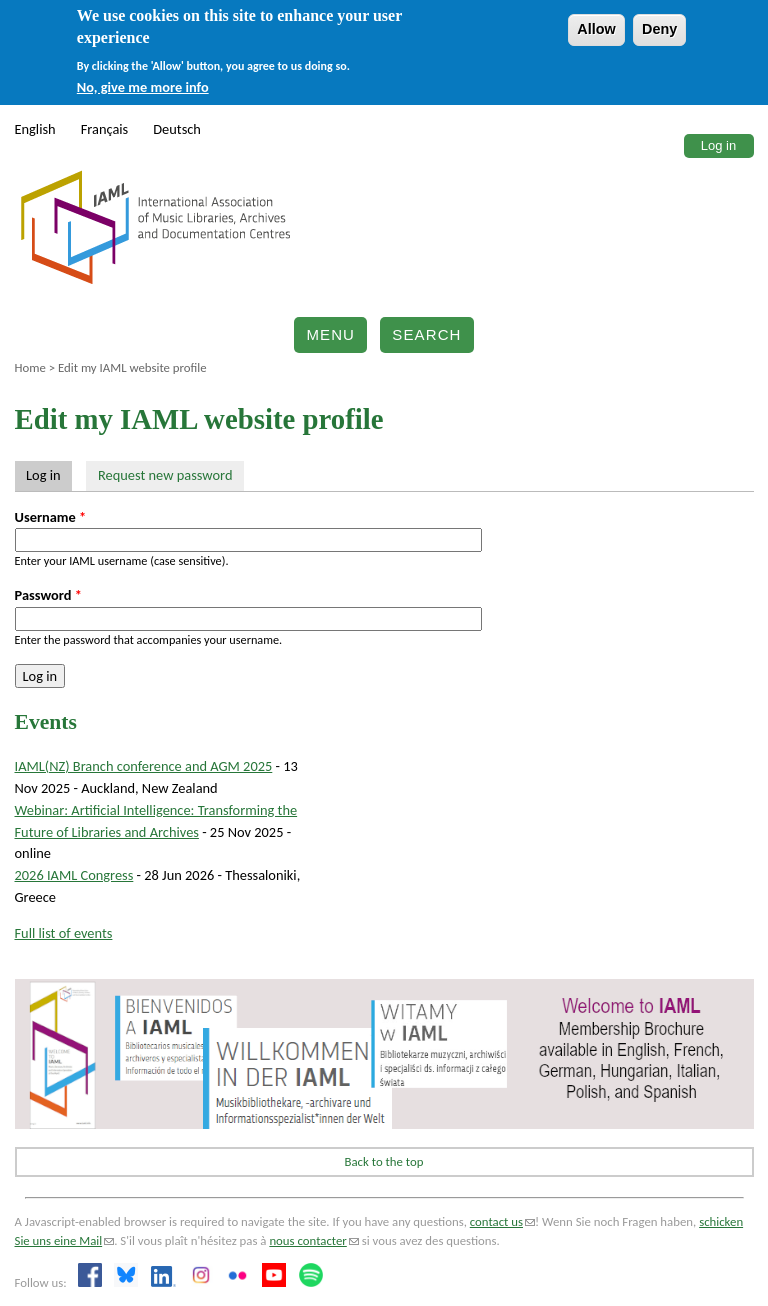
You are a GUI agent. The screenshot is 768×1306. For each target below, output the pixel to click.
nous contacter (313, 1240)
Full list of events (64, 933)
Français (105, 129)
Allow (596, 29)
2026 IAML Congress (74, 875)
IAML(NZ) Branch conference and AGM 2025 (144, 766)
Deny (659, 29)
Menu (330, 334)
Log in (718, 145)
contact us (502, 1221)
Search (426, 334)
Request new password (165, 475)
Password (48, 595)
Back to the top (384, 1161)
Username (51, 517)
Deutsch (177, 129)
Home (30, 367)
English (35, 129)
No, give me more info (143, 87)
